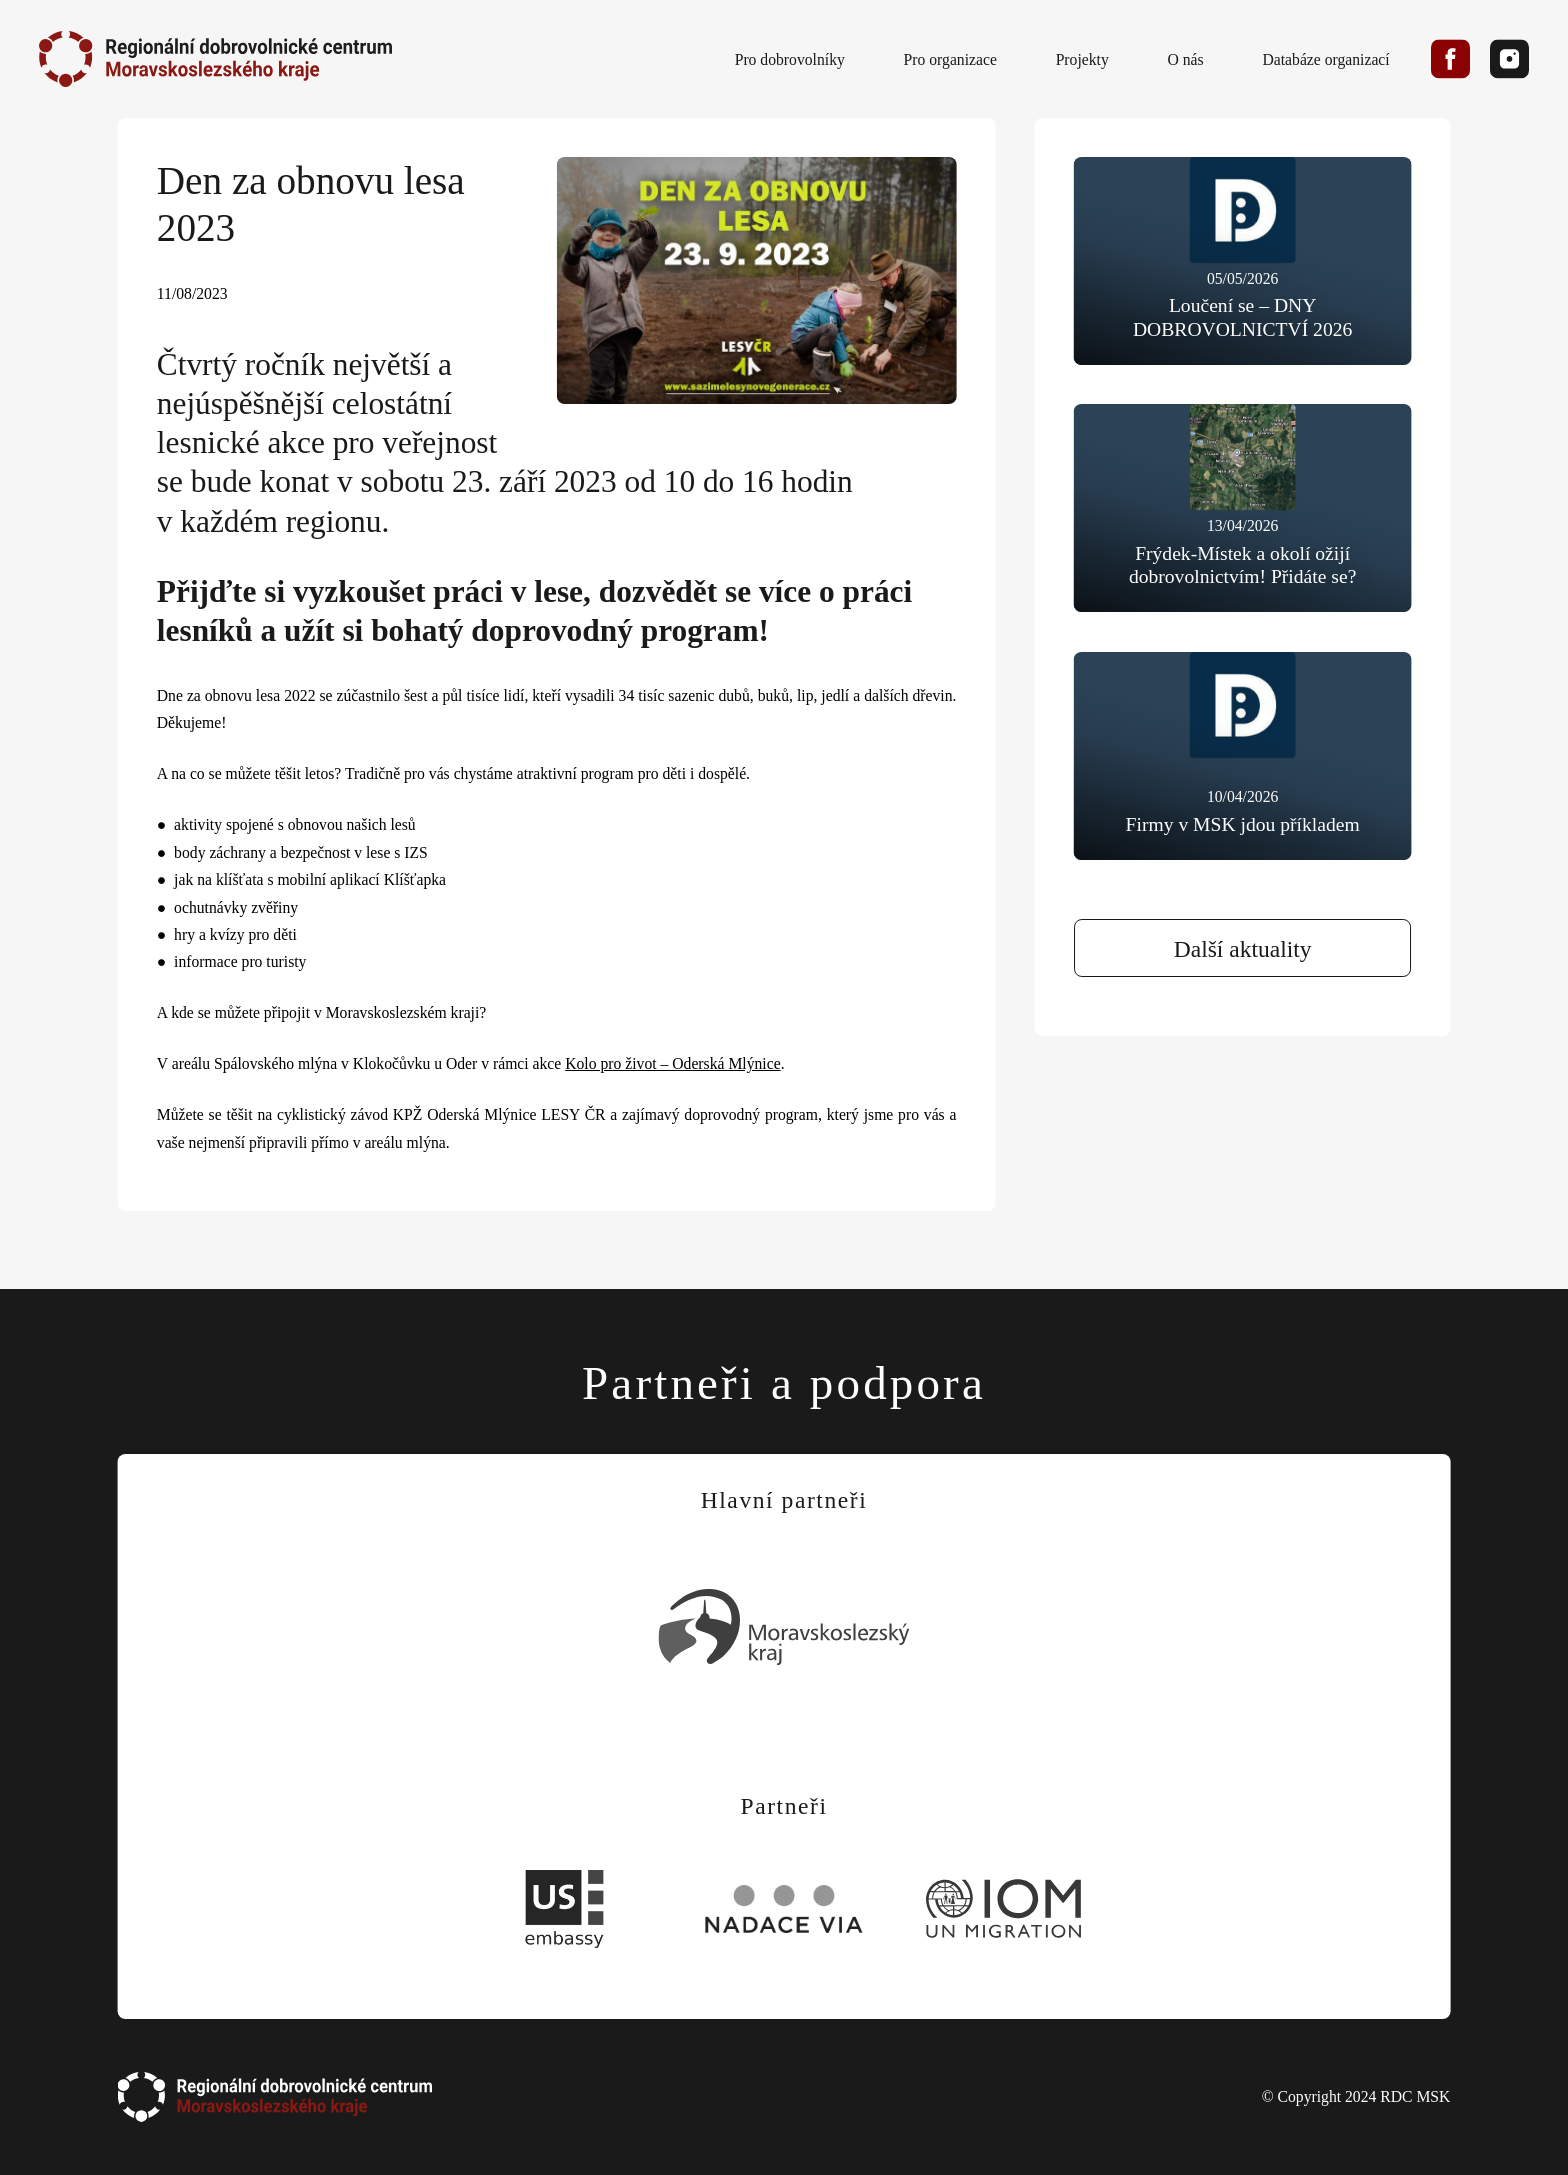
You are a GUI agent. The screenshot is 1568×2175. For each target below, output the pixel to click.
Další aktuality (1243, 949)
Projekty (1082, 58)
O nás (1186, 58)
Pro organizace (950, 58)
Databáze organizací (1325, 58)
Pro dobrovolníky (790, 58)
